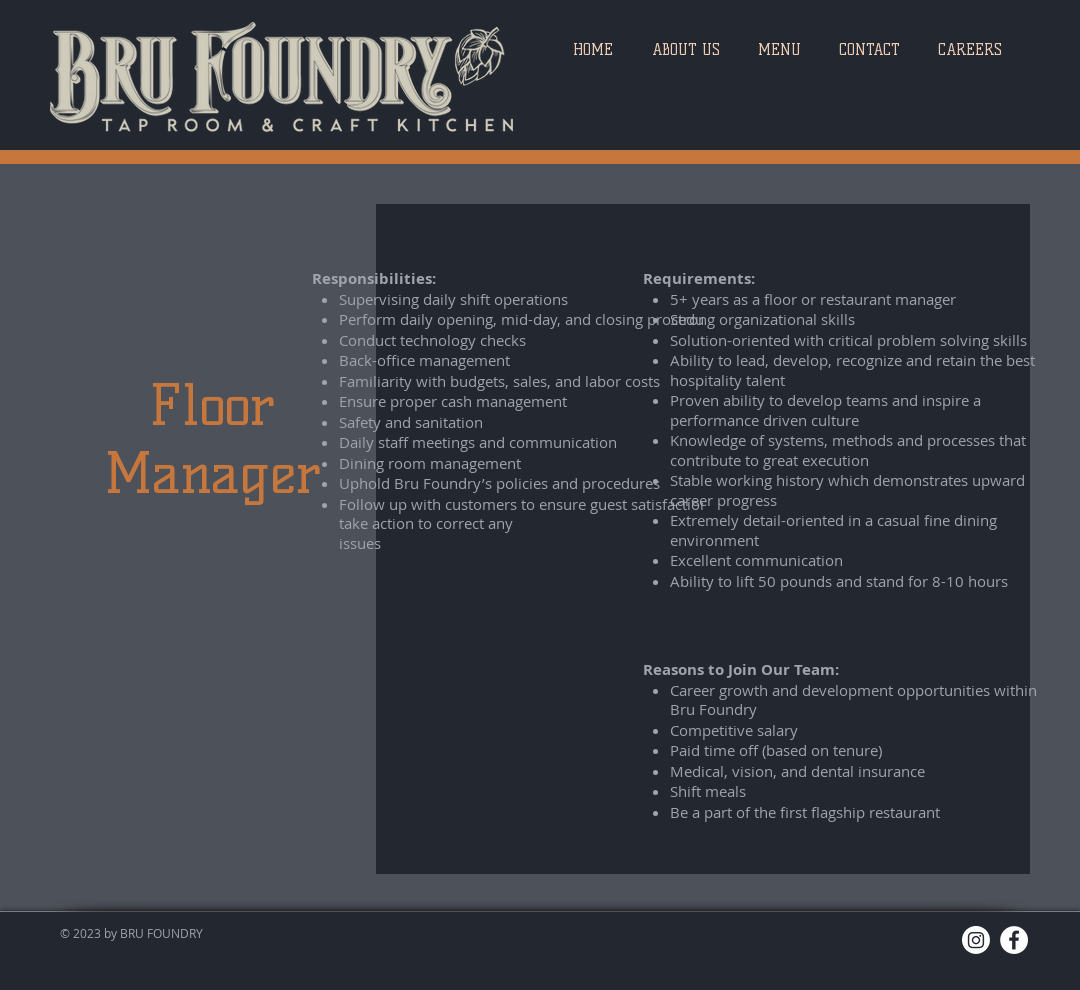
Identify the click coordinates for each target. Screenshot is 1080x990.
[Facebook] (1014, 940)
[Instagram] (976, 940)
